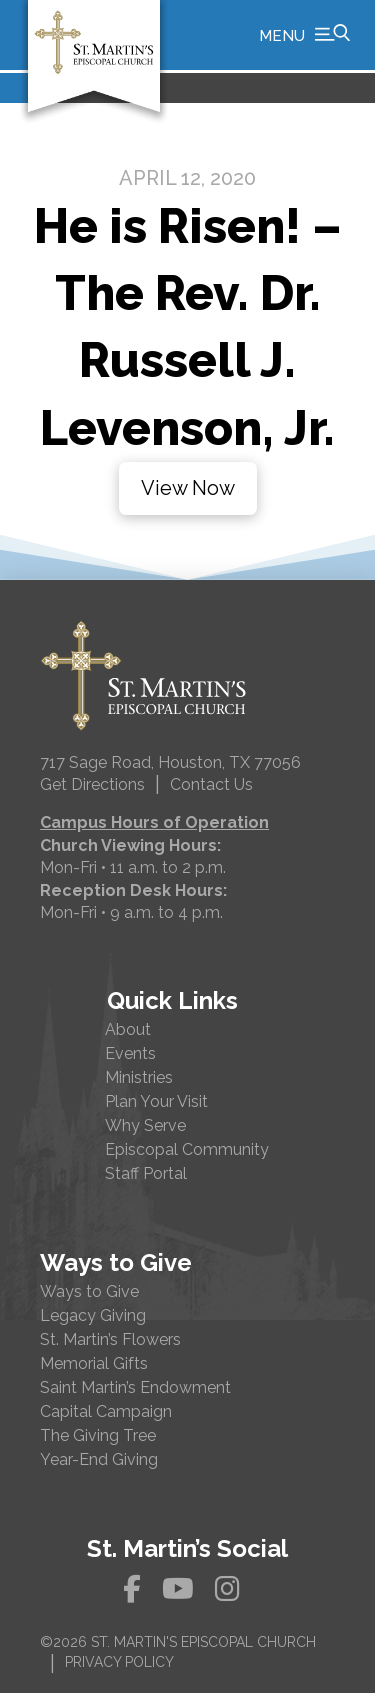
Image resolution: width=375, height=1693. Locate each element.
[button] (304, 35)
